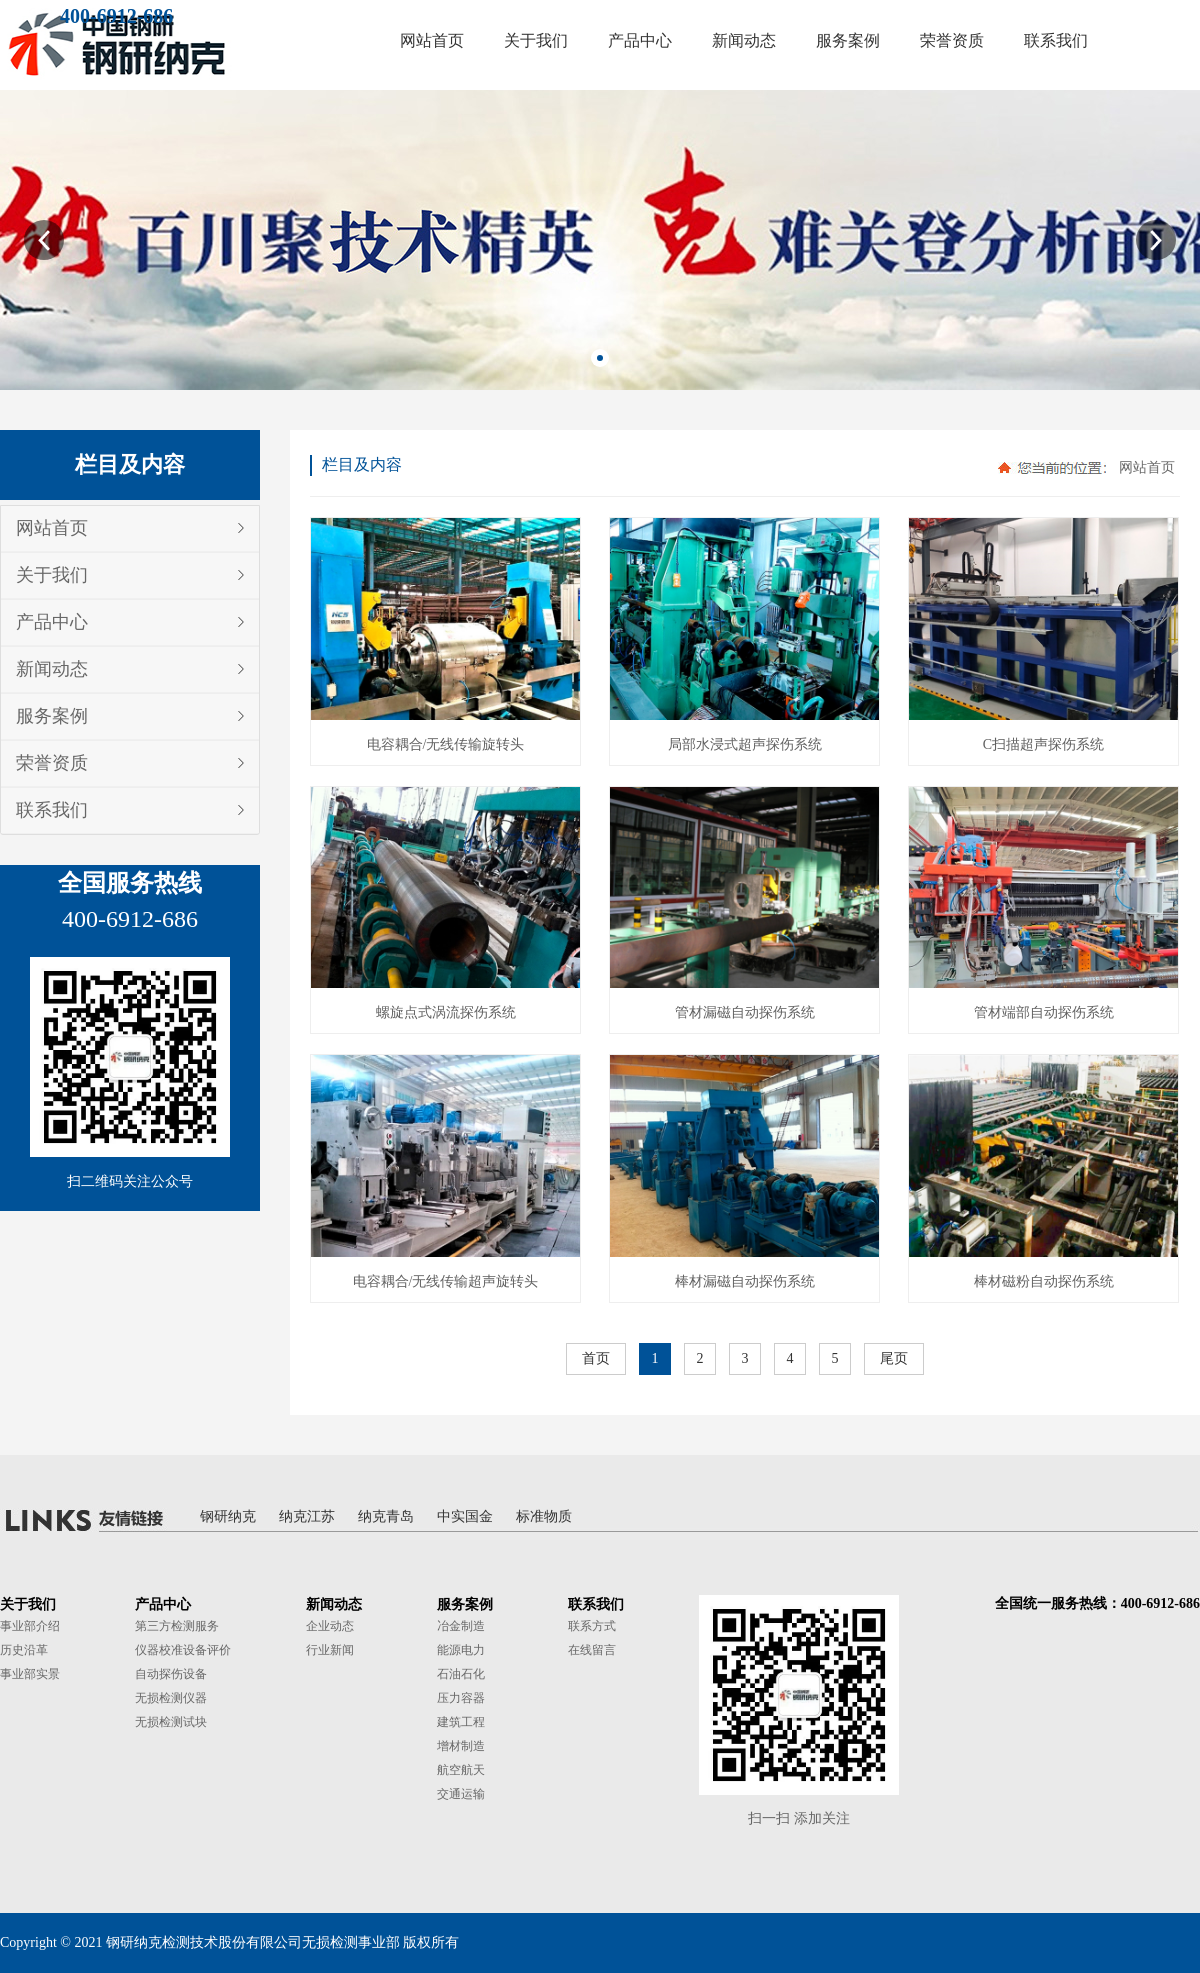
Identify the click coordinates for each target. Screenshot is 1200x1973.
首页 (596, 1358)
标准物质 (544, 1516)
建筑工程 (461, 1722)
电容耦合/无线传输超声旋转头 (446, 1281)
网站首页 (52, 528)
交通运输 (461, 1794)
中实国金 (465, 1516)
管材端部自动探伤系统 (1044, 1012)
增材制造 (461, 1746)
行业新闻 (330, 1650)
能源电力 (461, 1650)
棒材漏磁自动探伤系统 (745, 1281)
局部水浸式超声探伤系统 (745, 744)
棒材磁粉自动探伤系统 (1044, 1281)
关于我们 (52, 575)
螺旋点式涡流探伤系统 (446, 1012)
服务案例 (52, 716)
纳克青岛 (386, 1516)
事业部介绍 (30, 1626)
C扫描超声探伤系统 (1043, 744)
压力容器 (461, 1698)
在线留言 (592, 1650)
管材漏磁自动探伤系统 (745, 1012)
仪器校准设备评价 (183, 1650)
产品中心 (52, 622)
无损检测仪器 (171, 1698)
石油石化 (461, 1674)
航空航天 (461, 1770)
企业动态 (330, 1626)
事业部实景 (30, 1674)
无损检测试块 (171, 1722)
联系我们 (52, 810)
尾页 (894, 1358)
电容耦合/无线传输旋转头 (446, 744)
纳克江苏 (307, 1516)
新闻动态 (52, 669)
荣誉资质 (52, 763)
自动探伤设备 (171, 1674)
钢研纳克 (228, 1516)
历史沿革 (24, 1650)
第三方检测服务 (177, 1626)
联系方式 (592, 1626)
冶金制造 (461, 1626)
